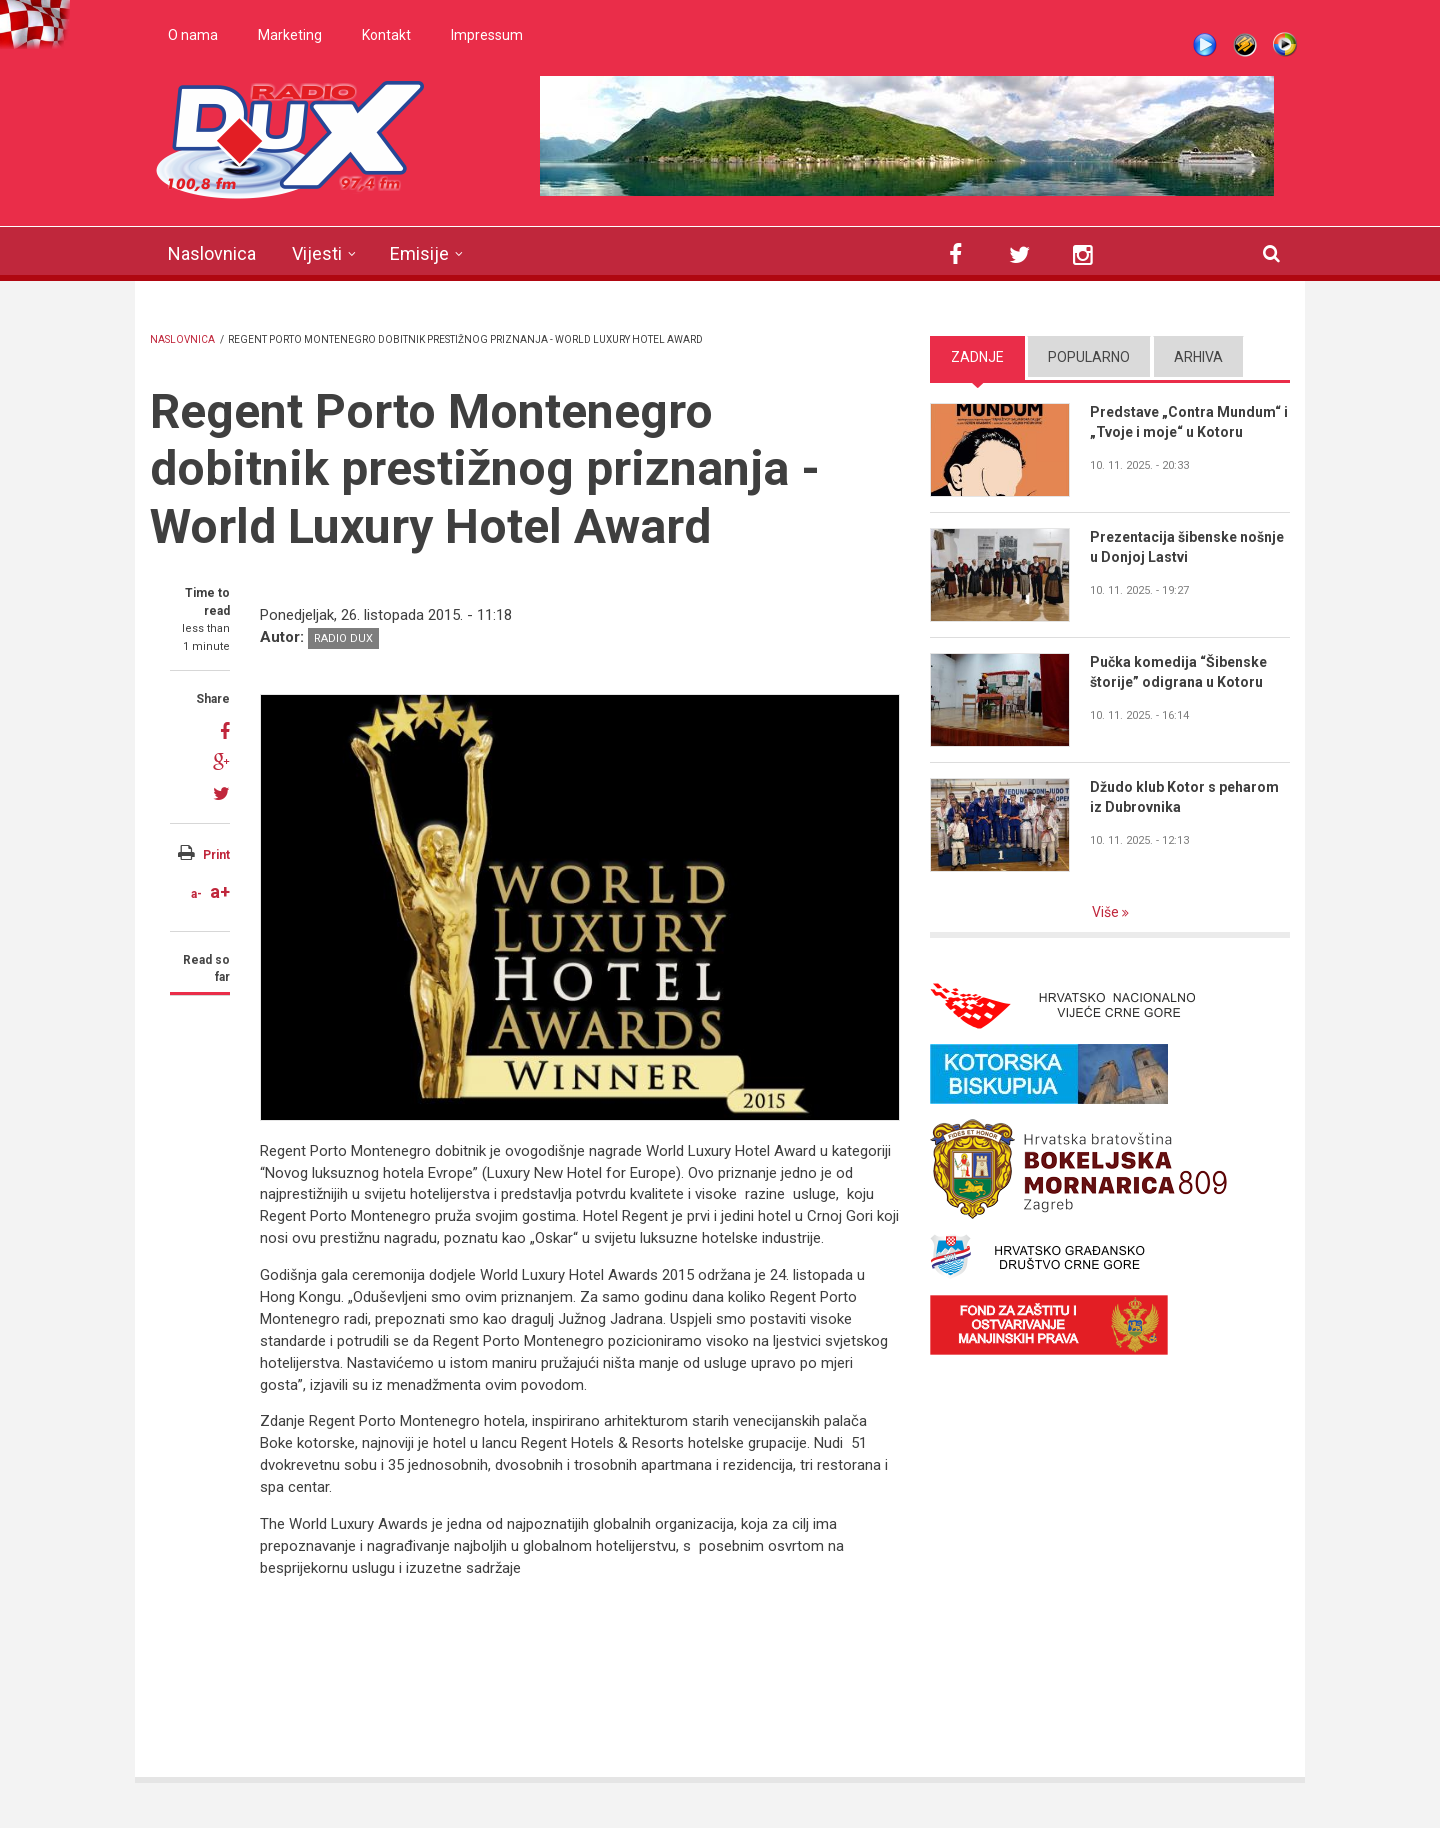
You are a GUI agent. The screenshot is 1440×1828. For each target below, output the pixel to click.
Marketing (290, 35)
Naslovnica (212, 253)
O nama (193, 35)
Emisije (419, 253)
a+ (220, 891)
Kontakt (386, 35)
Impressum (487, 35)
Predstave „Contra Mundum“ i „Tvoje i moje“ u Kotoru (1189, 422)
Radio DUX (343, 638)
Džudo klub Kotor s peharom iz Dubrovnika (1184, 797)
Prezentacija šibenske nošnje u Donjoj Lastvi (1187, 547)
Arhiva (1198, 357)
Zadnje (977, 357)
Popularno (1089, 357)
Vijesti (317, 253)
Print (216, 855)
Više (1107, 912)
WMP (1285, 45)
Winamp (1245, 45)
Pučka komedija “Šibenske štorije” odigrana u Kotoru (1178, 672)
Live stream (1205, 45)
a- (196, 894)
